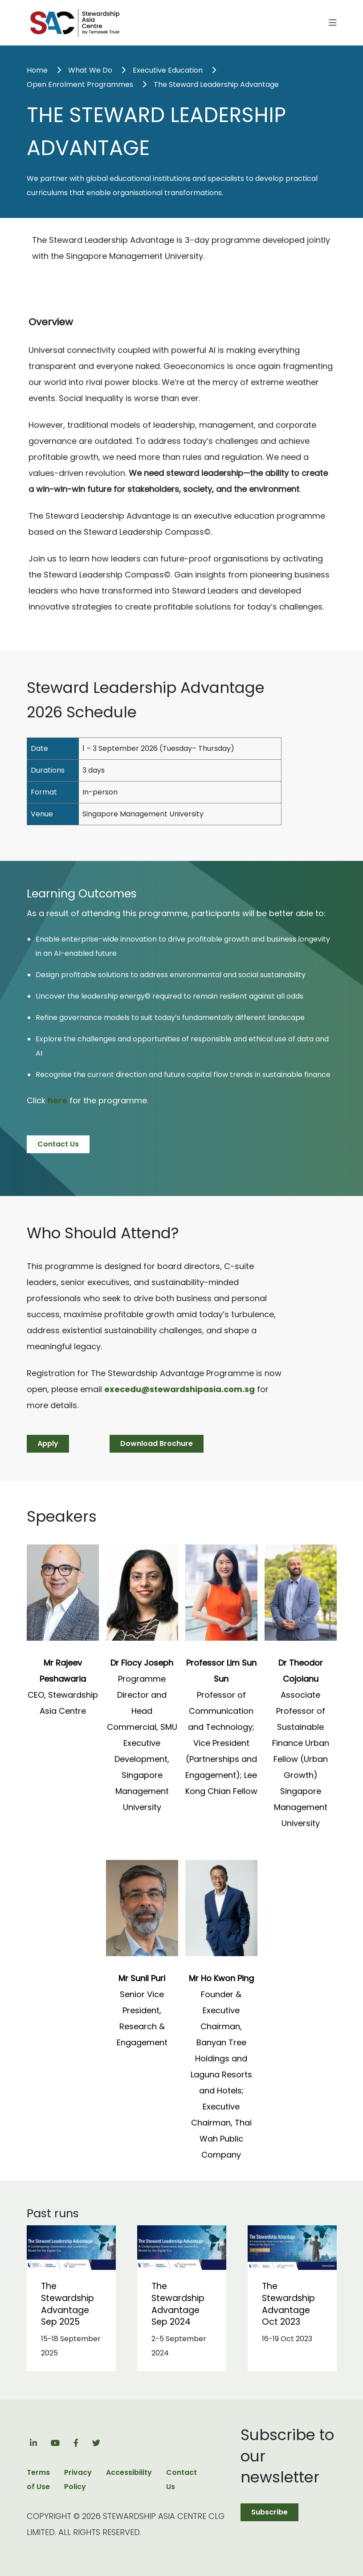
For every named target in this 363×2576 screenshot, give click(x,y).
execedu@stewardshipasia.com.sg (179, 1389)
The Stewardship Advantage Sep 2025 (67, 2304)
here (57, 1100)
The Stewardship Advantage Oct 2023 (288, 2304)
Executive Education (168, 70)
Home (37, 70)
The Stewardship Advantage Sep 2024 (177, 2304)
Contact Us (58, 1144)
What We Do (90, 70)
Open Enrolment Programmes (80, 84)
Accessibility (129, 2472)
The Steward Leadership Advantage (216, 84)
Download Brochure (156, 1443)
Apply (47, 1443)
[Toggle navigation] (333, 22)
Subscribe (269, 2512)
